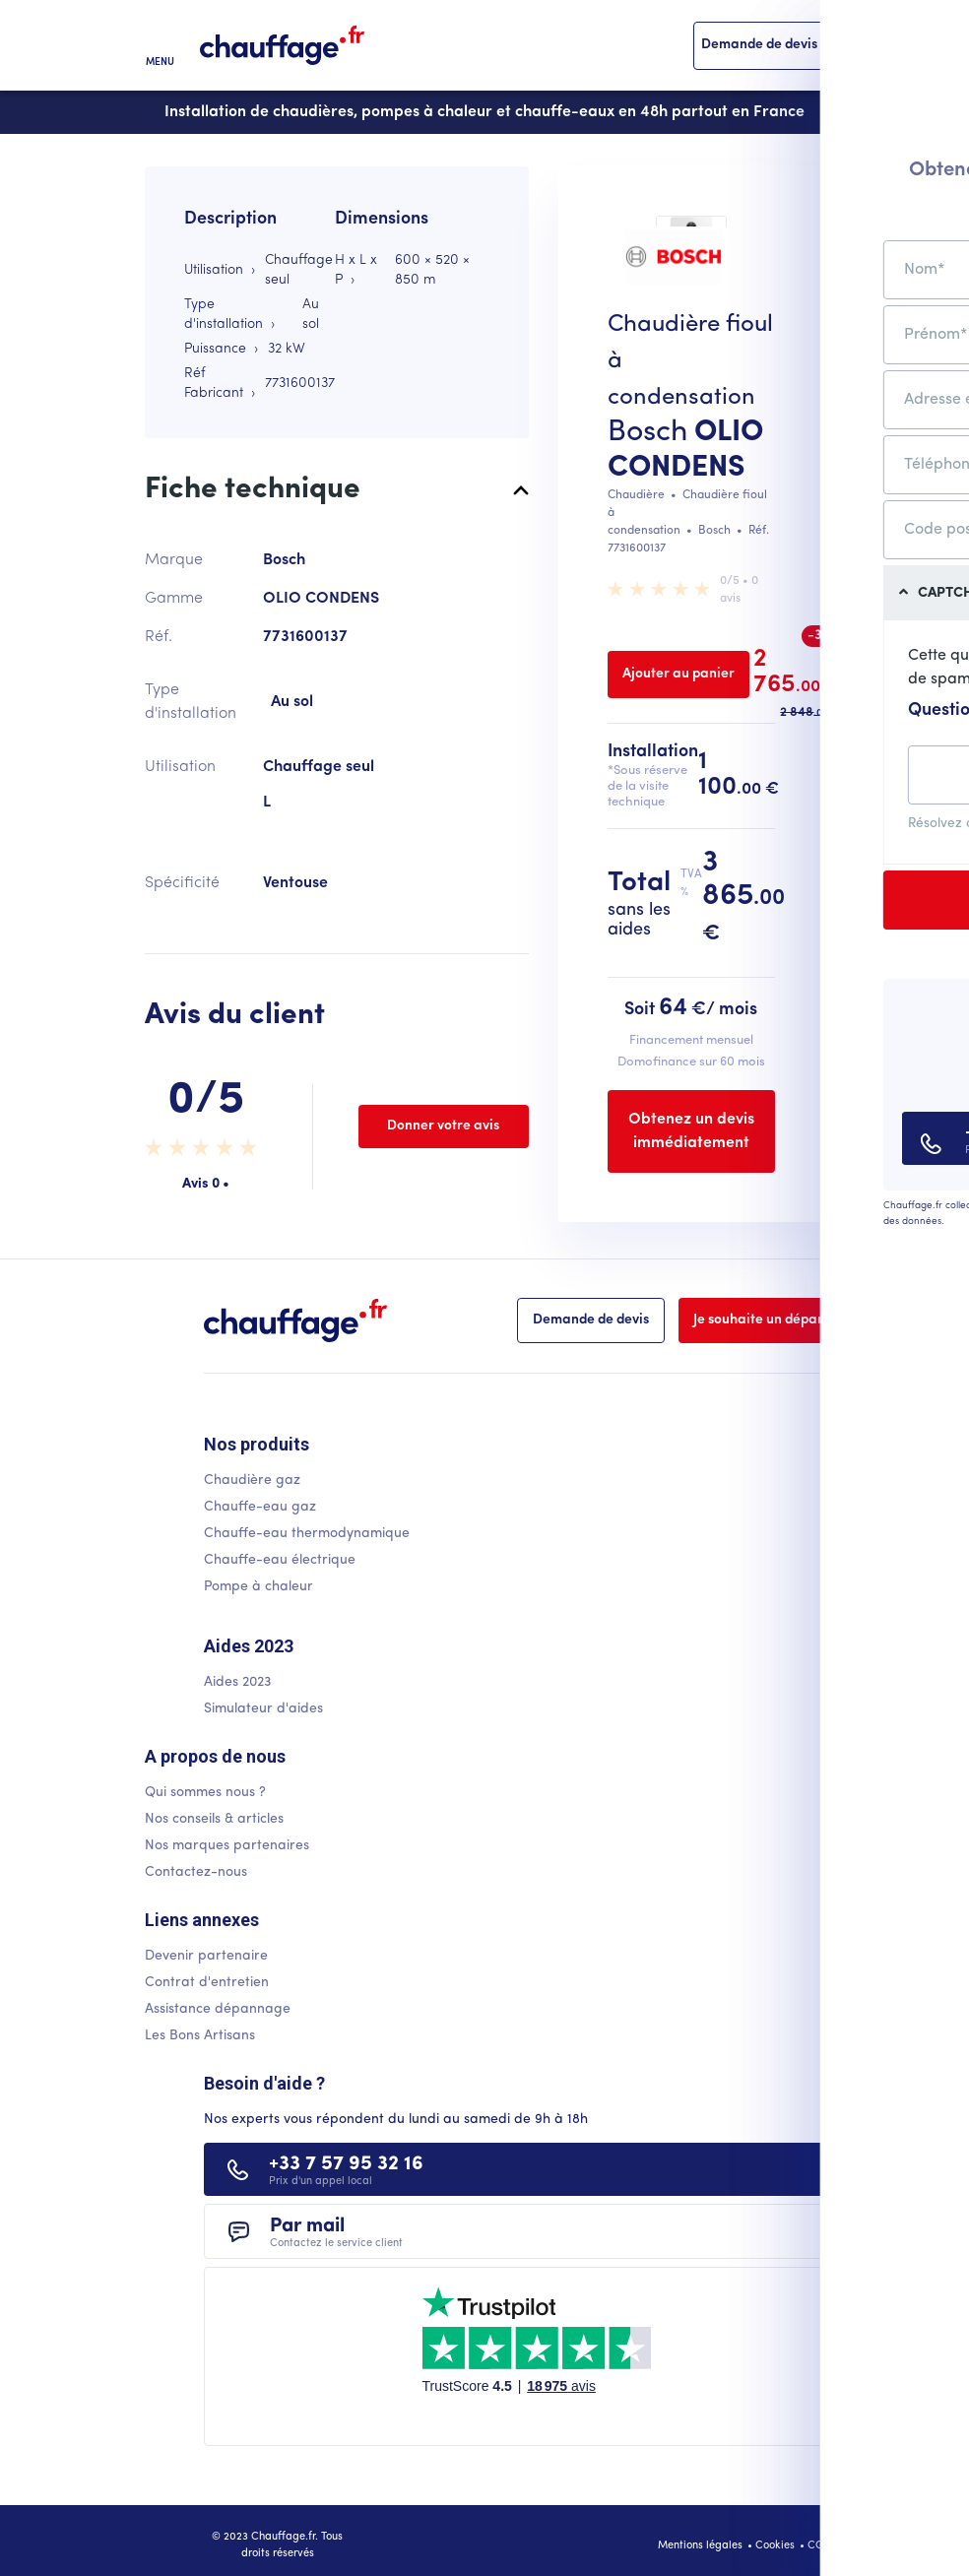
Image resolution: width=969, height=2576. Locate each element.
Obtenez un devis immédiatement (691, 1131)
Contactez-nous (196, 1872)
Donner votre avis (443, 1126)
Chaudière (636, 495)
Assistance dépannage (218, 2009)
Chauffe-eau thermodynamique (307, 1533)
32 (275, 349)
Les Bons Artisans (200, 2036)
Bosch (647, 433)
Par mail (336, 2233)
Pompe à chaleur (258, 1586)
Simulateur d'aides (263, 1709)
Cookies (775, 2546)
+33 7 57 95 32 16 (346, 2171)
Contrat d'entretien (207, 1982)
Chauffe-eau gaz (260, 1507)
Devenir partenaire (206, 1956)
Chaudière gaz (252, 1480)
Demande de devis (759, 44)
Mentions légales (700, 2546)
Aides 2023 (237, 1682)
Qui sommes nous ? (205, 1792)
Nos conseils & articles (214, 1819)
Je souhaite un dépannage (776, 1320)
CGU (819, 2546)
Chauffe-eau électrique (279, 1560)
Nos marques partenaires (227, 1845)
